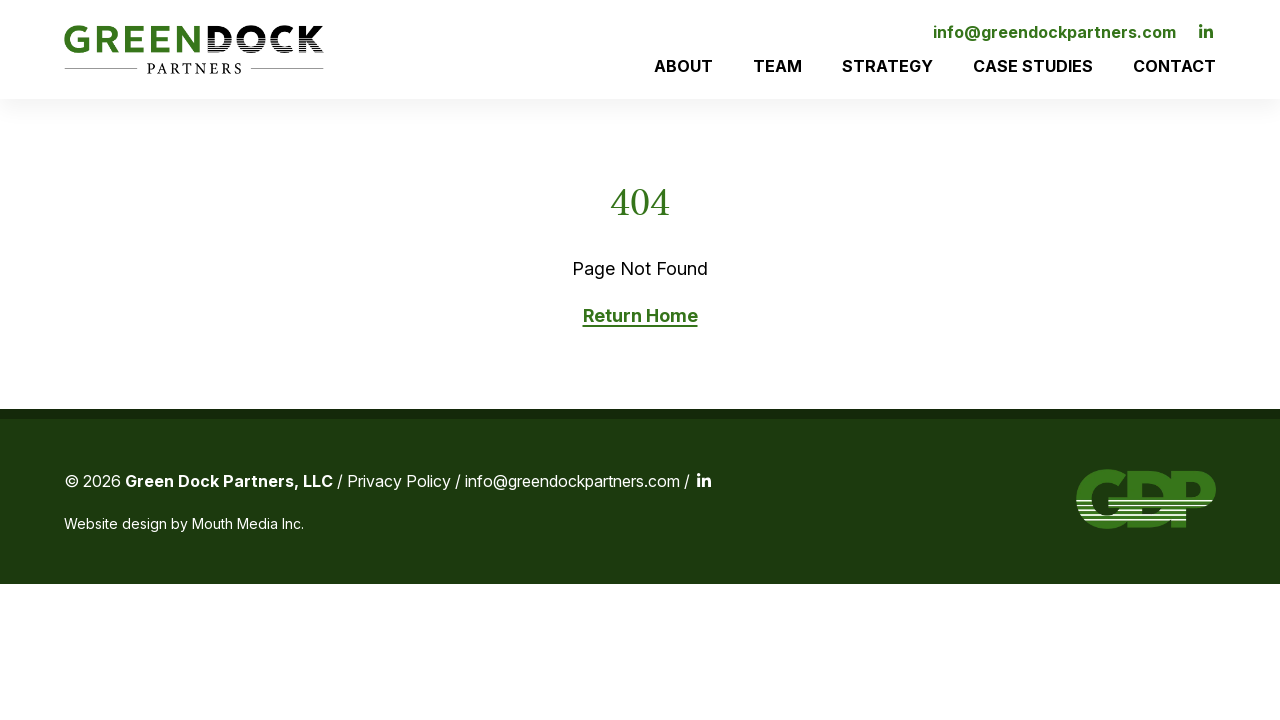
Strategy (887, 66)
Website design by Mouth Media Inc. (184, 523)
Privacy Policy (399, 481)
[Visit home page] (194, 49)
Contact (1174, 66)
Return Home (640, 315)
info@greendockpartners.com (1054, 32)
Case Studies (1033, 66)
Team (777, 66)
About (683, 66)
